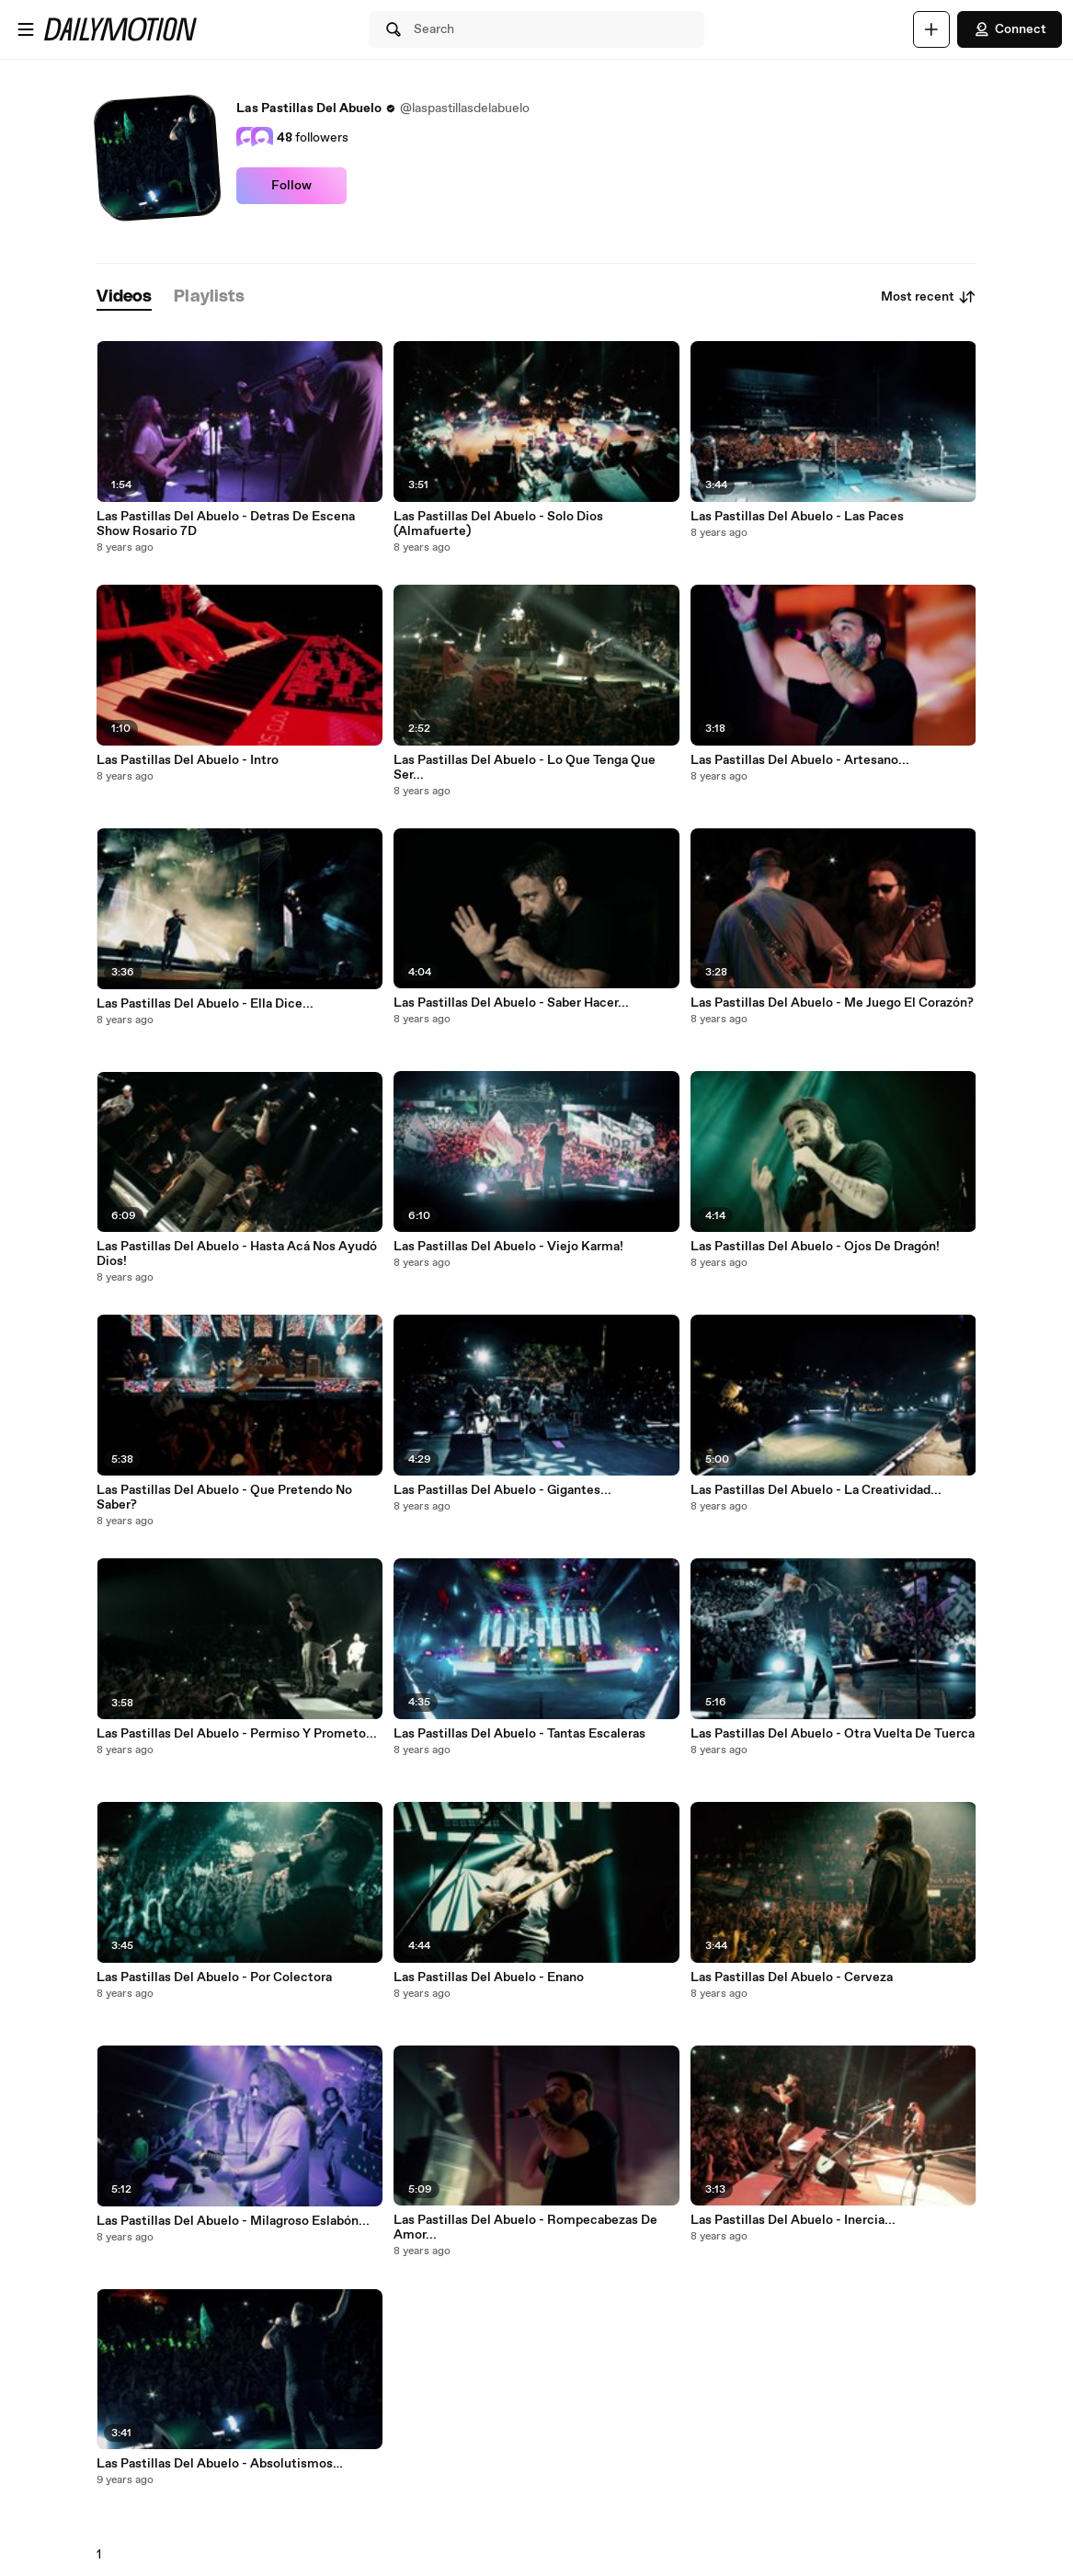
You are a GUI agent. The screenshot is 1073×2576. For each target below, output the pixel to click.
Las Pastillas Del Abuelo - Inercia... (793, 2220)
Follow (291, 185)
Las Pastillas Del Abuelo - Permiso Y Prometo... (237, 1734)
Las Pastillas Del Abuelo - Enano (489, 1977)
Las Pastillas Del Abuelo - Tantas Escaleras (519, 1734)
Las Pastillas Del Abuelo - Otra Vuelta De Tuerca (833, 1734)
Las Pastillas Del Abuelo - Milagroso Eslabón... (233, 2221)
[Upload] (931, 29)
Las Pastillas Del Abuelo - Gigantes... (502, 1490)
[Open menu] (25, 29)
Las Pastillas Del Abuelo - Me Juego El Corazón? (832, 1003)
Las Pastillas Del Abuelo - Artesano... (800, 760)
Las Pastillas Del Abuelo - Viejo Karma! (508, 1246)
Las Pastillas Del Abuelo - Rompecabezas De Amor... (525, 2227)
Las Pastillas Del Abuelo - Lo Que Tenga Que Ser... (525, 767)
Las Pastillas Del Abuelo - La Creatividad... (816, 1490)
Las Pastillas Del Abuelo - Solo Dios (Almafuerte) (498, 524)
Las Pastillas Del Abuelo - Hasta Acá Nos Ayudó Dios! (237, 1254)
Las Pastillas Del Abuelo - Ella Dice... (205, 1004)
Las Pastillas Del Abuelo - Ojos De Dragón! (815, 1246)
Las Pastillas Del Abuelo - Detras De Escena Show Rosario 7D (226, 524)
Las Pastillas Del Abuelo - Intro (188, 760)
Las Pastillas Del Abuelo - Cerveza (792, 1977)
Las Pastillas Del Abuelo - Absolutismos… (220, 2463)
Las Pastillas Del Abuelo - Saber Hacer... (511, 1003)
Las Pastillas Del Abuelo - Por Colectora (214, 1977)
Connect (1009, 29)
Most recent (928, 297)
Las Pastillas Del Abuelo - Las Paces (797, 516)
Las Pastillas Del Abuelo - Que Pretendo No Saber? (224, 1497)
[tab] (124, 297)
